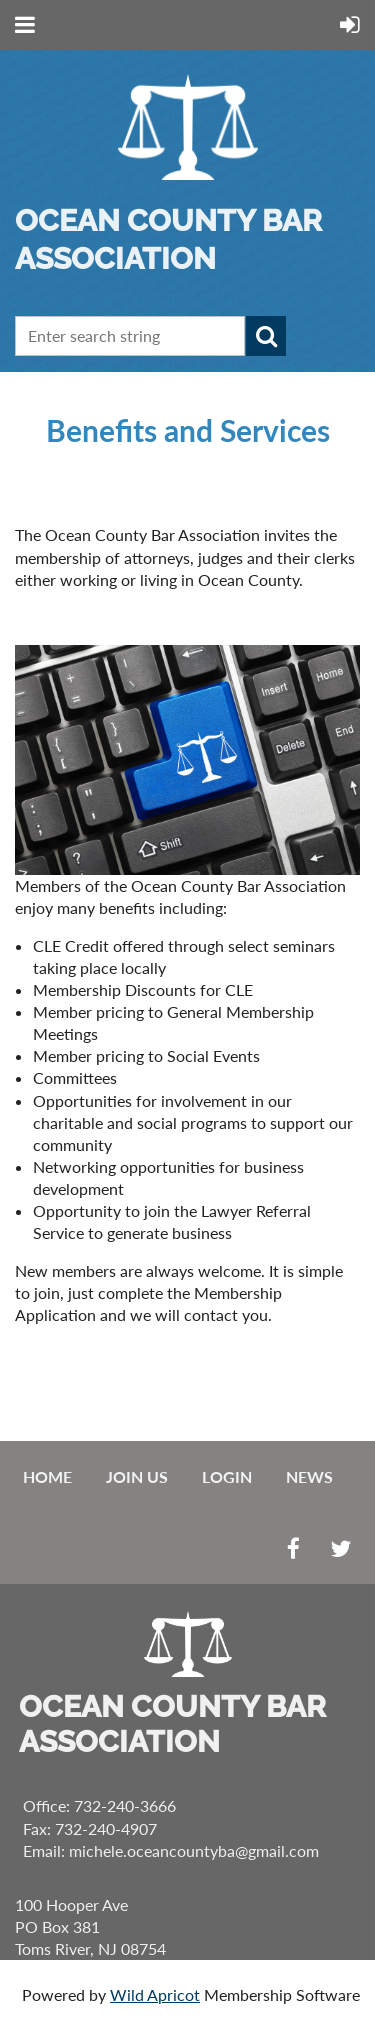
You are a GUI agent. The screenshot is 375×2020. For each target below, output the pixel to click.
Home (47, 1476)
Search (266, 336)
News (309, 1476)
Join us (137, 1476)
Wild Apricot (155, 1994)
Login (227, 1476)
